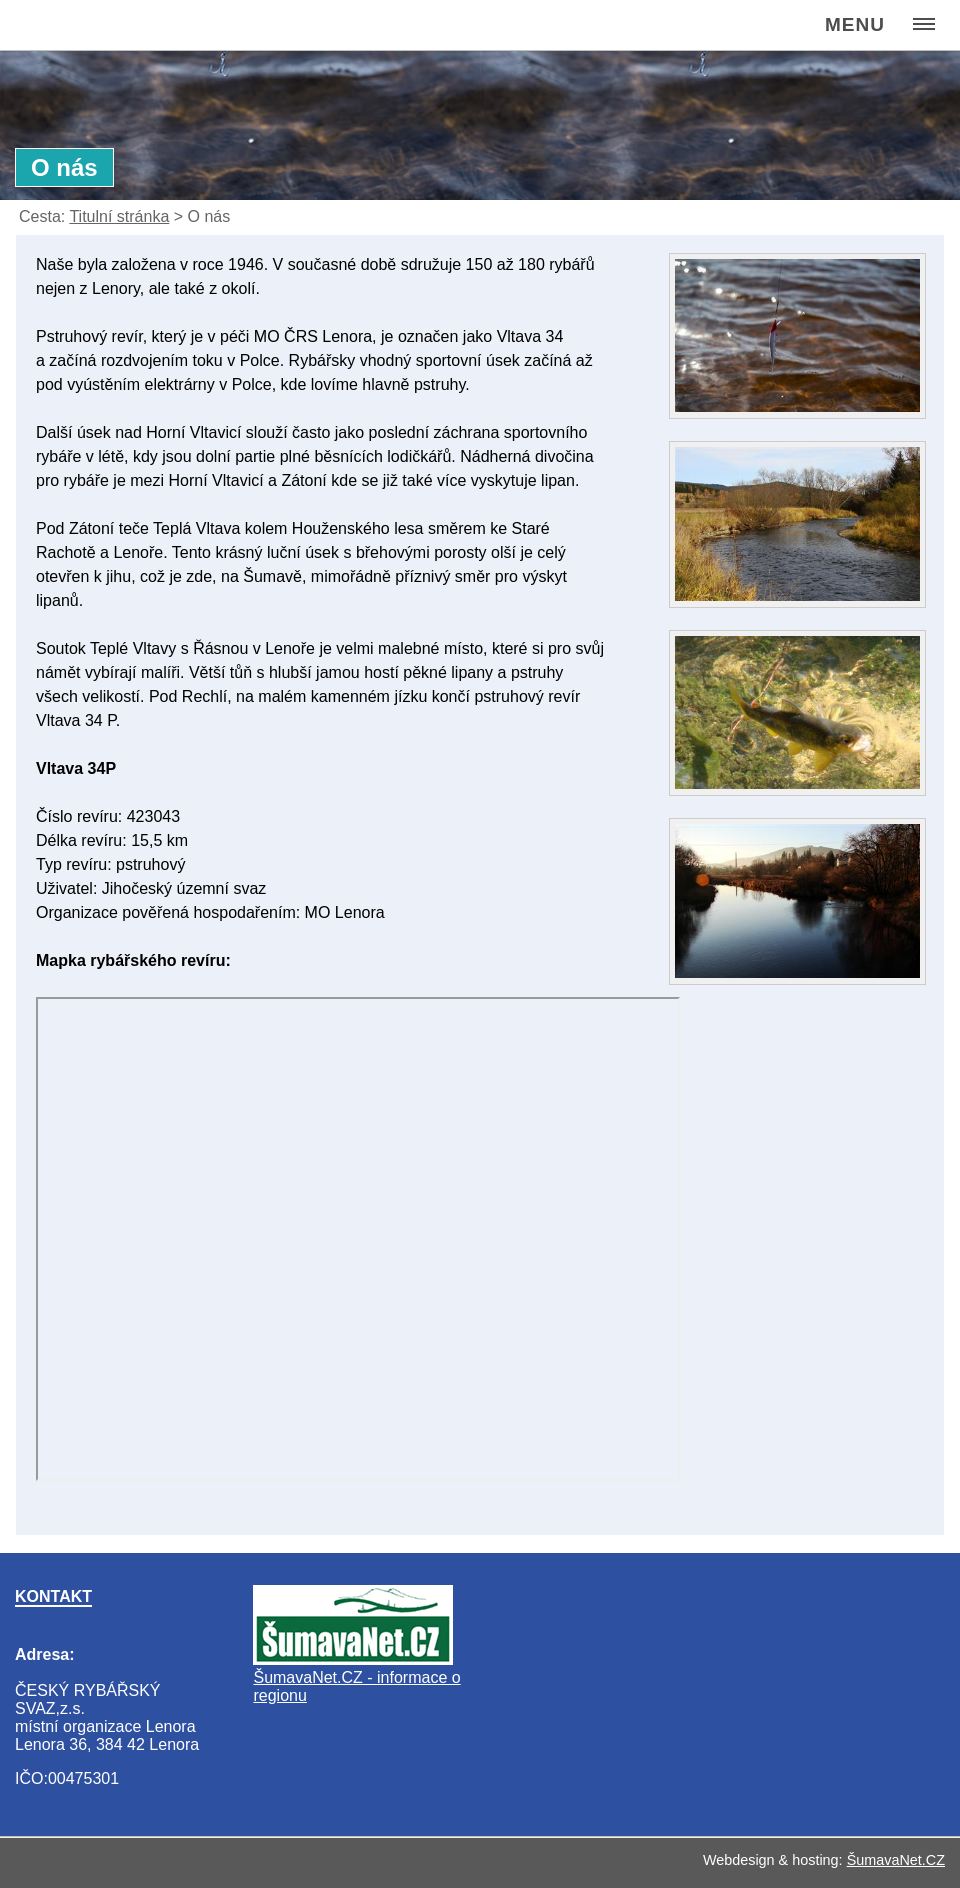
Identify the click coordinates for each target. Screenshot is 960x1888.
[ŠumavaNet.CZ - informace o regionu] (353, 1659)
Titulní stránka (119, 216)
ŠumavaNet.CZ (896, 1860)
